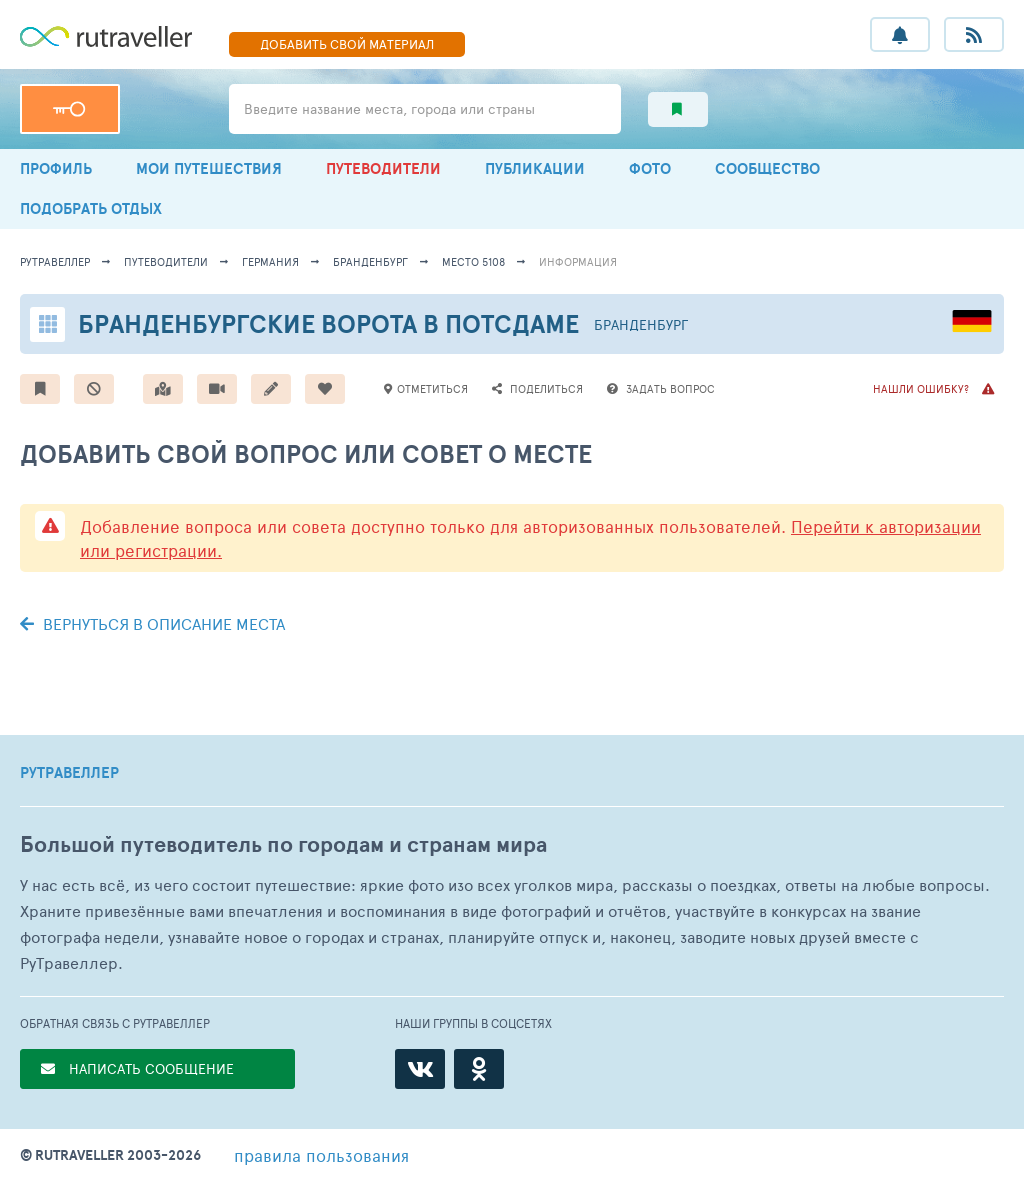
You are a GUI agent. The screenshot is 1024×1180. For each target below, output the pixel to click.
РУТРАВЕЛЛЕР (69, 773)
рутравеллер (55, 261)
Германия (270, 261)
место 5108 (473, 261)
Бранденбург (370, 261)
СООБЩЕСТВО (767, 168)
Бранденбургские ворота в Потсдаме (328, 323)
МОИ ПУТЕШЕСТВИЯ (209, 168)
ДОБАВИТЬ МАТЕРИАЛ (347, 44)
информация (578, 261)
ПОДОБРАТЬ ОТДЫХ (91, 208)
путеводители (166, 261)
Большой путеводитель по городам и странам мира (283, 844)
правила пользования (321, 1155)
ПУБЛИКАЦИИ (535, 168)
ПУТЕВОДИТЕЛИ (383, 168)
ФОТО (650, 168)
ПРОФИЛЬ (56, 168)
